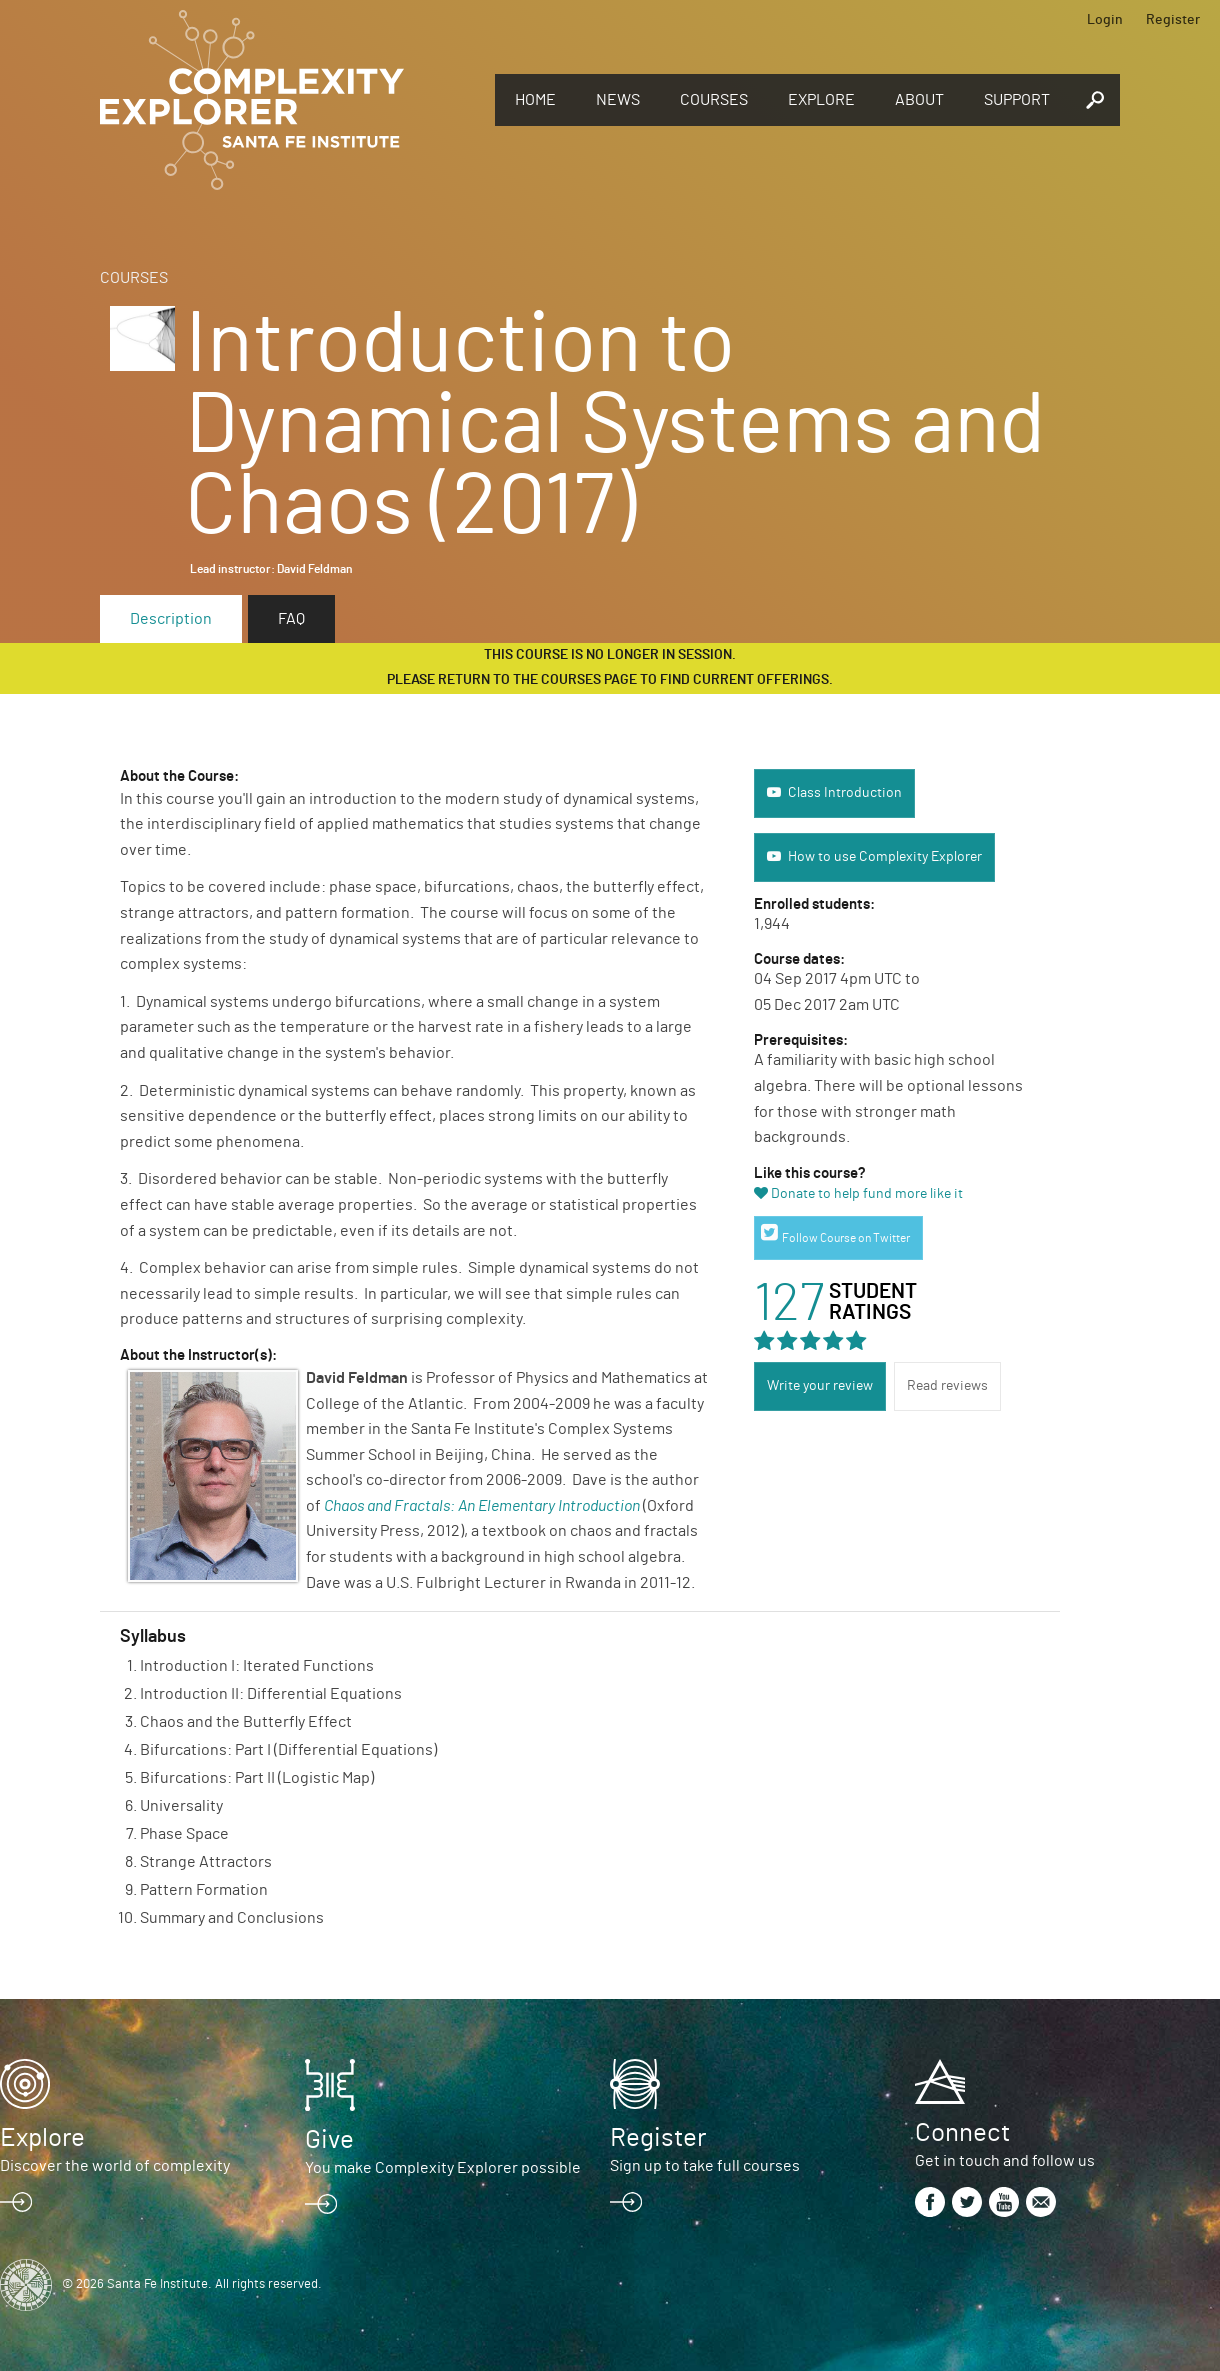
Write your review (820, 1386)
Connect (962, 2133)
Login (1105, 20)
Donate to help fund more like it (867, 1194)
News (618, 100)
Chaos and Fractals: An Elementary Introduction (482, 1506)
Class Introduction (845, 793)
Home (535, 100)
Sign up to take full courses (705, 2166)
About (919, 100)
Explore (821, 100)
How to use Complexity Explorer (885, 857)
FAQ (291, 619)
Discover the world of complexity (115, 2166)
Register (1173, 20)
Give (329, 2140)
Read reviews (947, 1386)
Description (171, 619)
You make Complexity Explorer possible (443, 2168)
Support (1017, 100)
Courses (714, 100)
